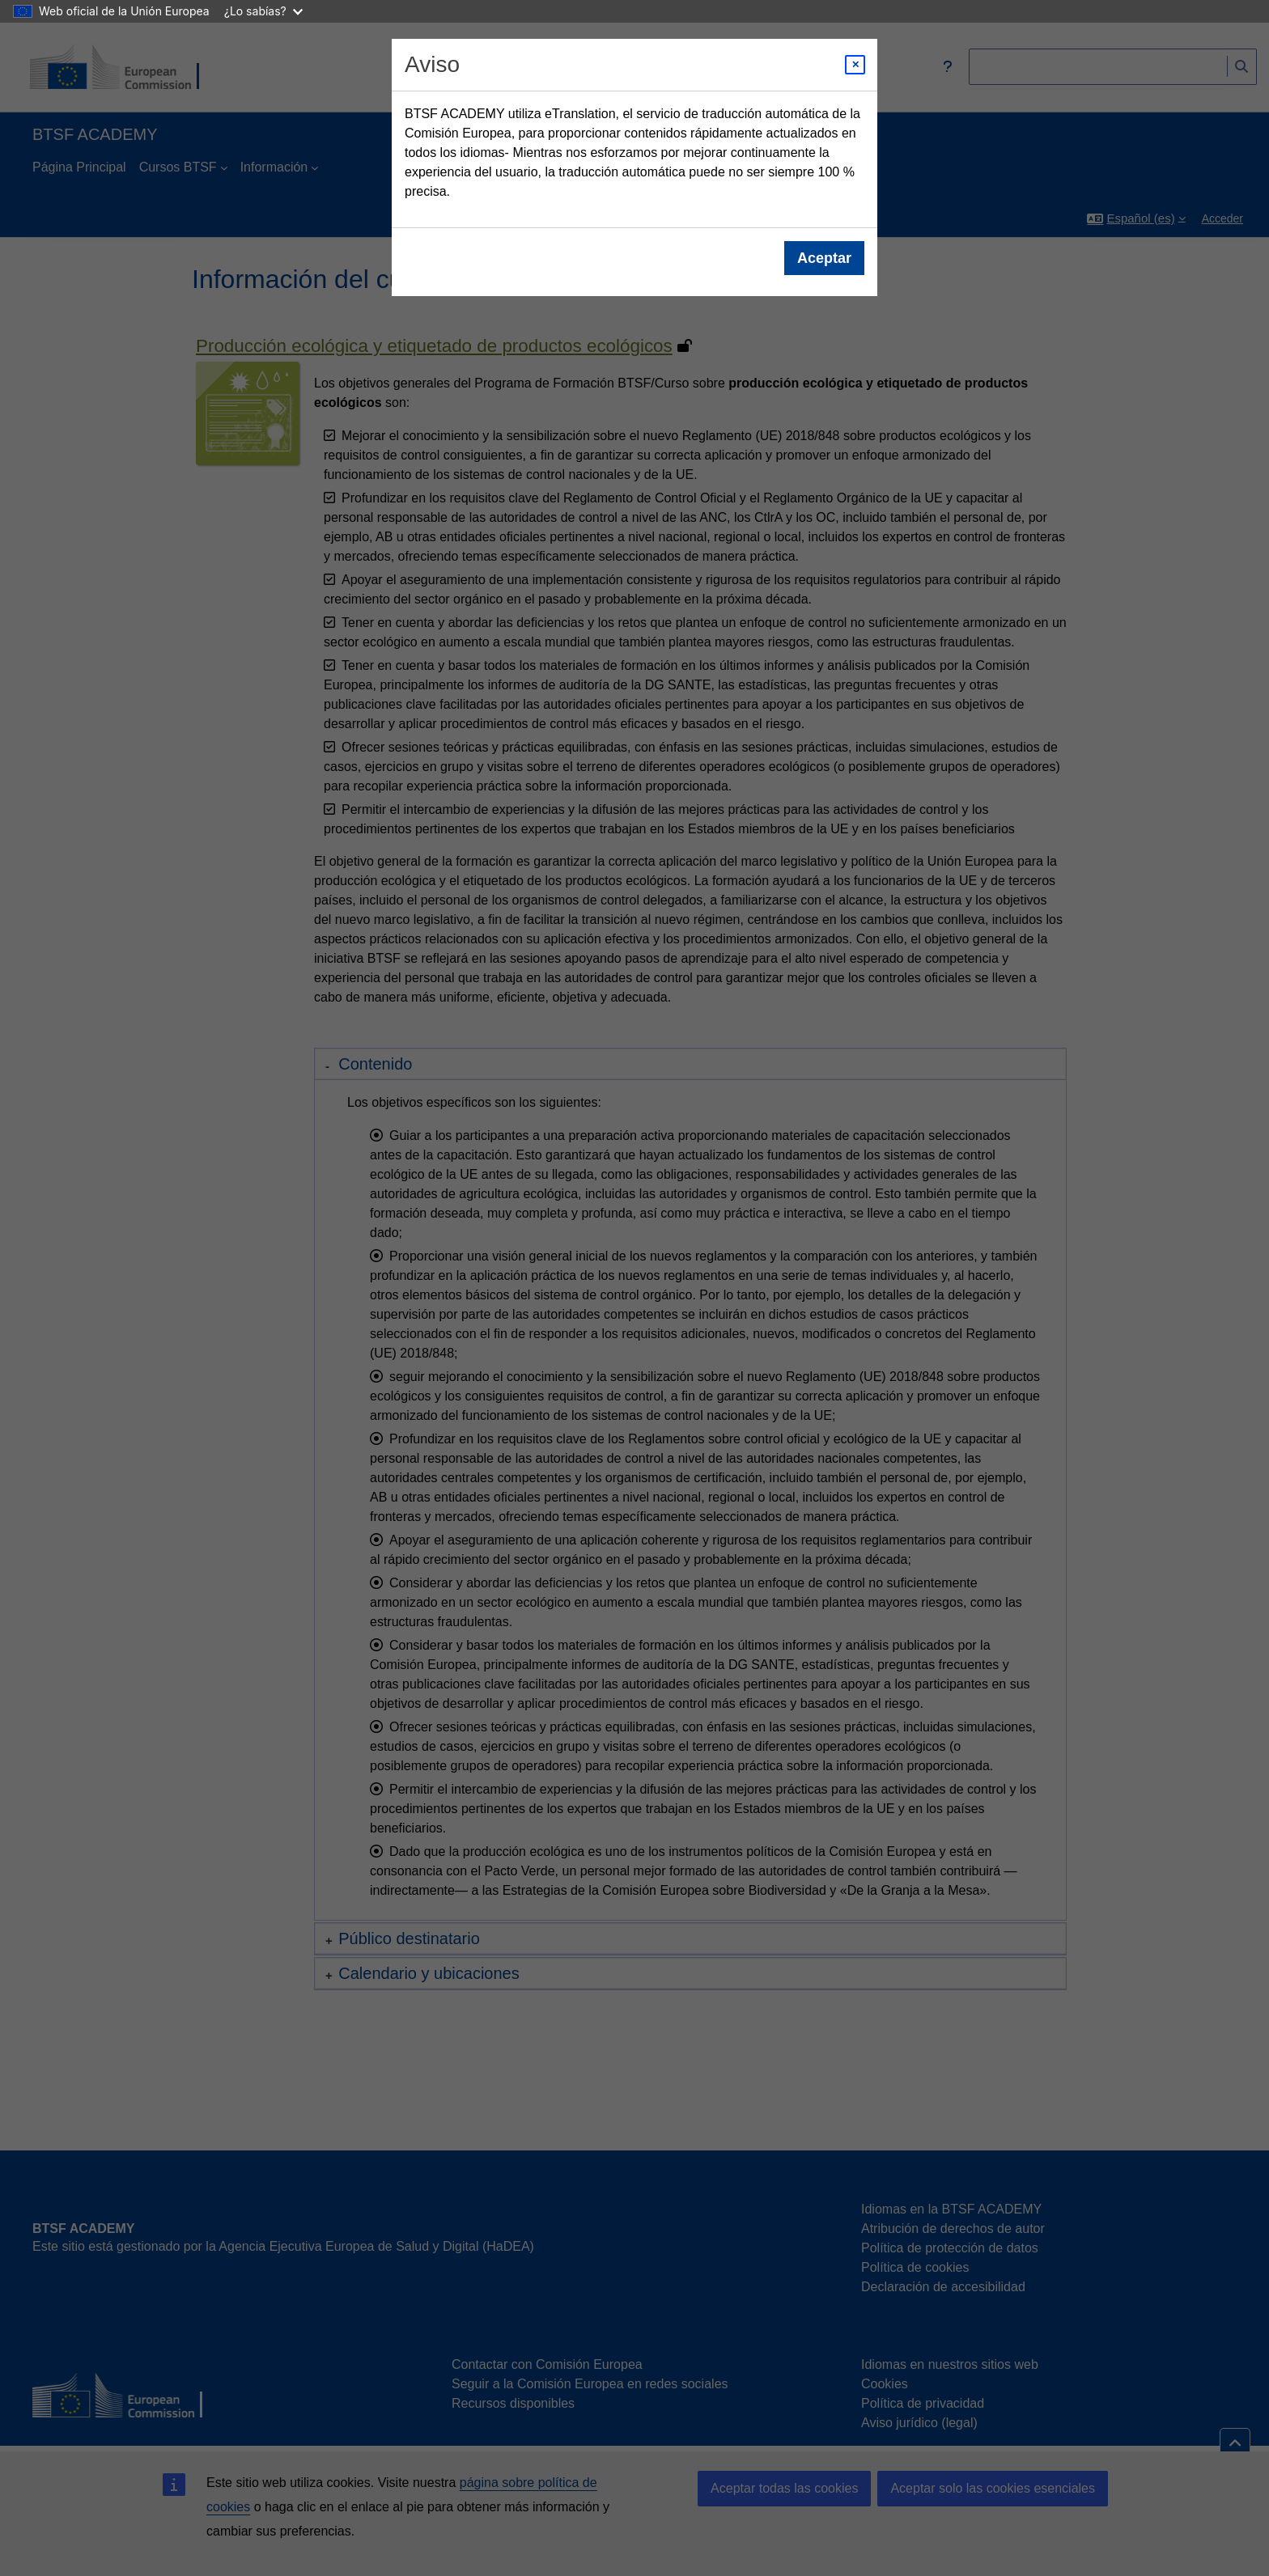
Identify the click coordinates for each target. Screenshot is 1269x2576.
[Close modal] (855, 65)
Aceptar (824, 258)
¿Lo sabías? (263, 11)
